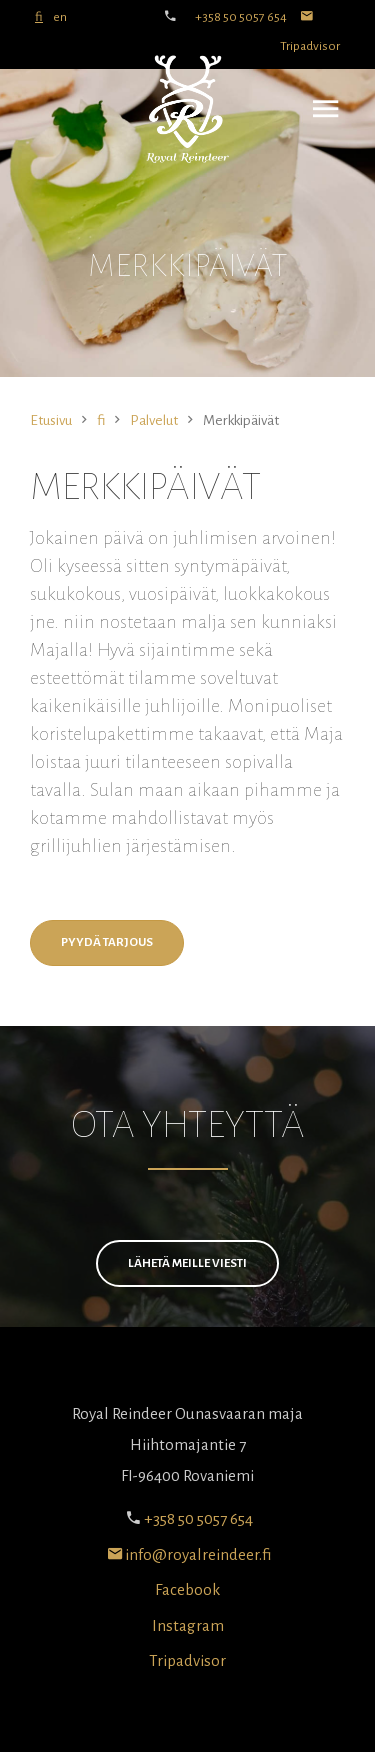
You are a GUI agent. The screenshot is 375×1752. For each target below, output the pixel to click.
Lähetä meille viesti (187, 1263)
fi (39, 17)
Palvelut (154, 420)
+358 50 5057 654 (241, 17)
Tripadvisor (187, 1660)
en (60, 17)
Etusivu (51, 420)
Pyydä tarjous (107, 942)
